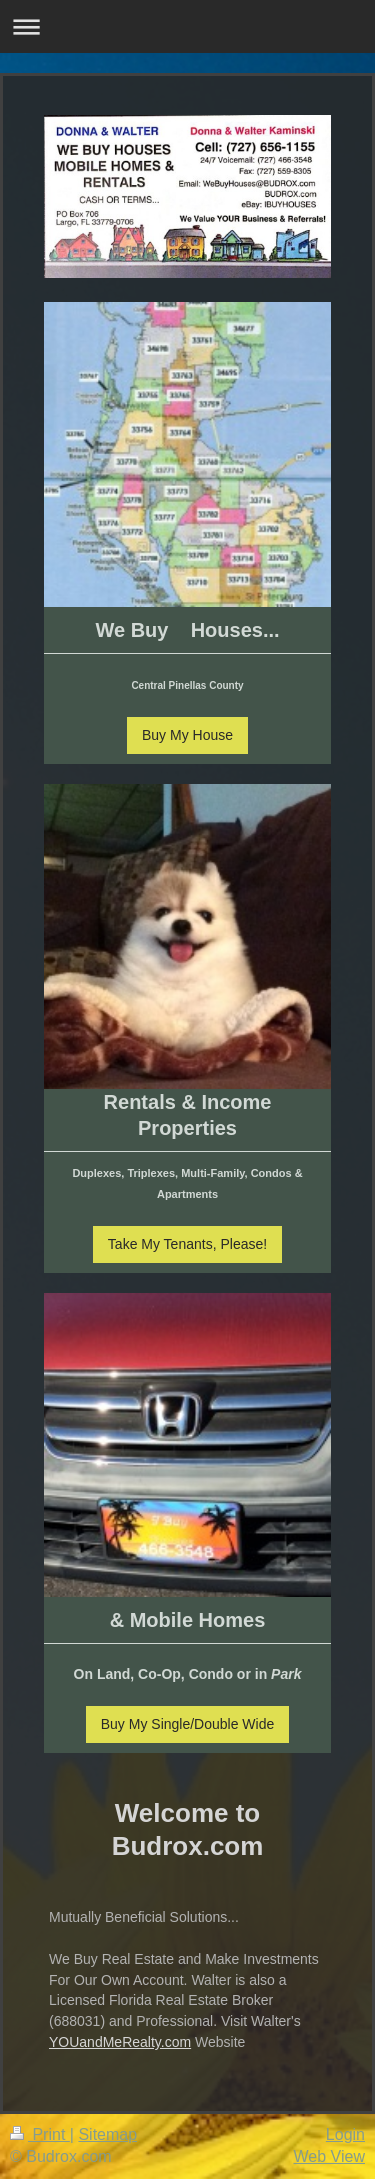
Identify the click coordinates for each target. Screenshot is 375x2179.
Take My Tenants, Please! (187, 1244)
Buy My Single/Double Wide (188, 1724)
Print (40, 2134)
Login (345, 2134)
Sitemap (107, 2134)
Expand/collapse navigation (187, 26)
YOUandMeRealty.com (120, 2042)
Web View (329, 2156)
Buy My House (187, 735)
